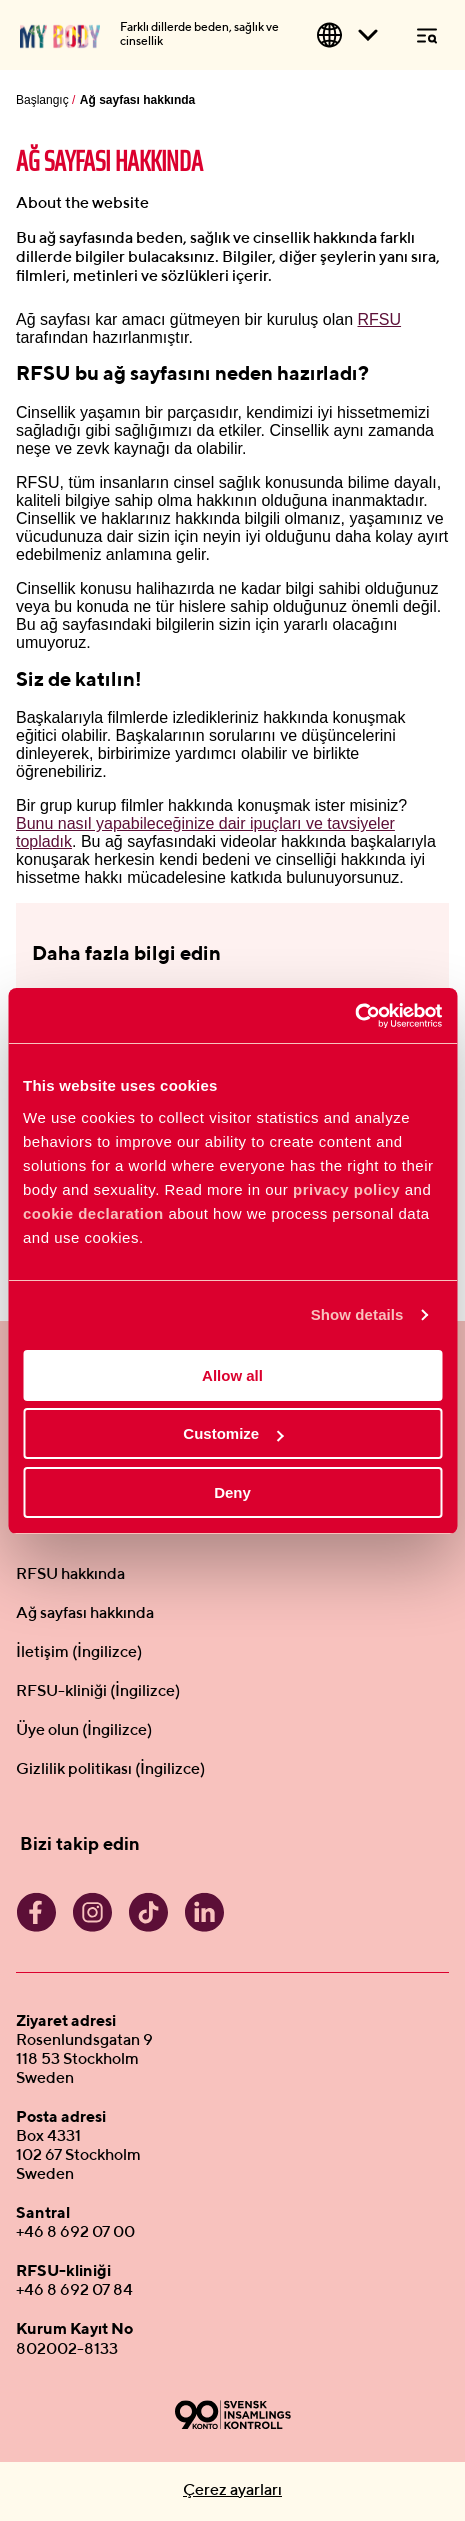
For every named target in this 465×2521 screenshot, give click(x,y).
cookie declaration (93, 1213)
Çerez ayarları (232, 2491)
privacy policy (346, 1189)
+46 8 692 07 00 (75, 2233)
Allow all (232, 1375)
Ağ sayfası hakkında (85, 1614)
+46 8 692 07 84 (74, 2291)
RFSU (380, 319)
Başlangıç (42, 100)
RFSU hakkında (70, 1575)
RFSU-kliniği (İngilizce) (98, 1692)
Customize (233, 1433)
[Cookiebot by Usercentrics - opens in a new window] (354, 1016)
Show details (357, 1314)
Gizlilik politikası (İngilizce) (110, 1770)
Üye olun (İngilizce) (84, 1731)
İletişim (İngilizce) (79, 1653)
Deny (232, 1492)
